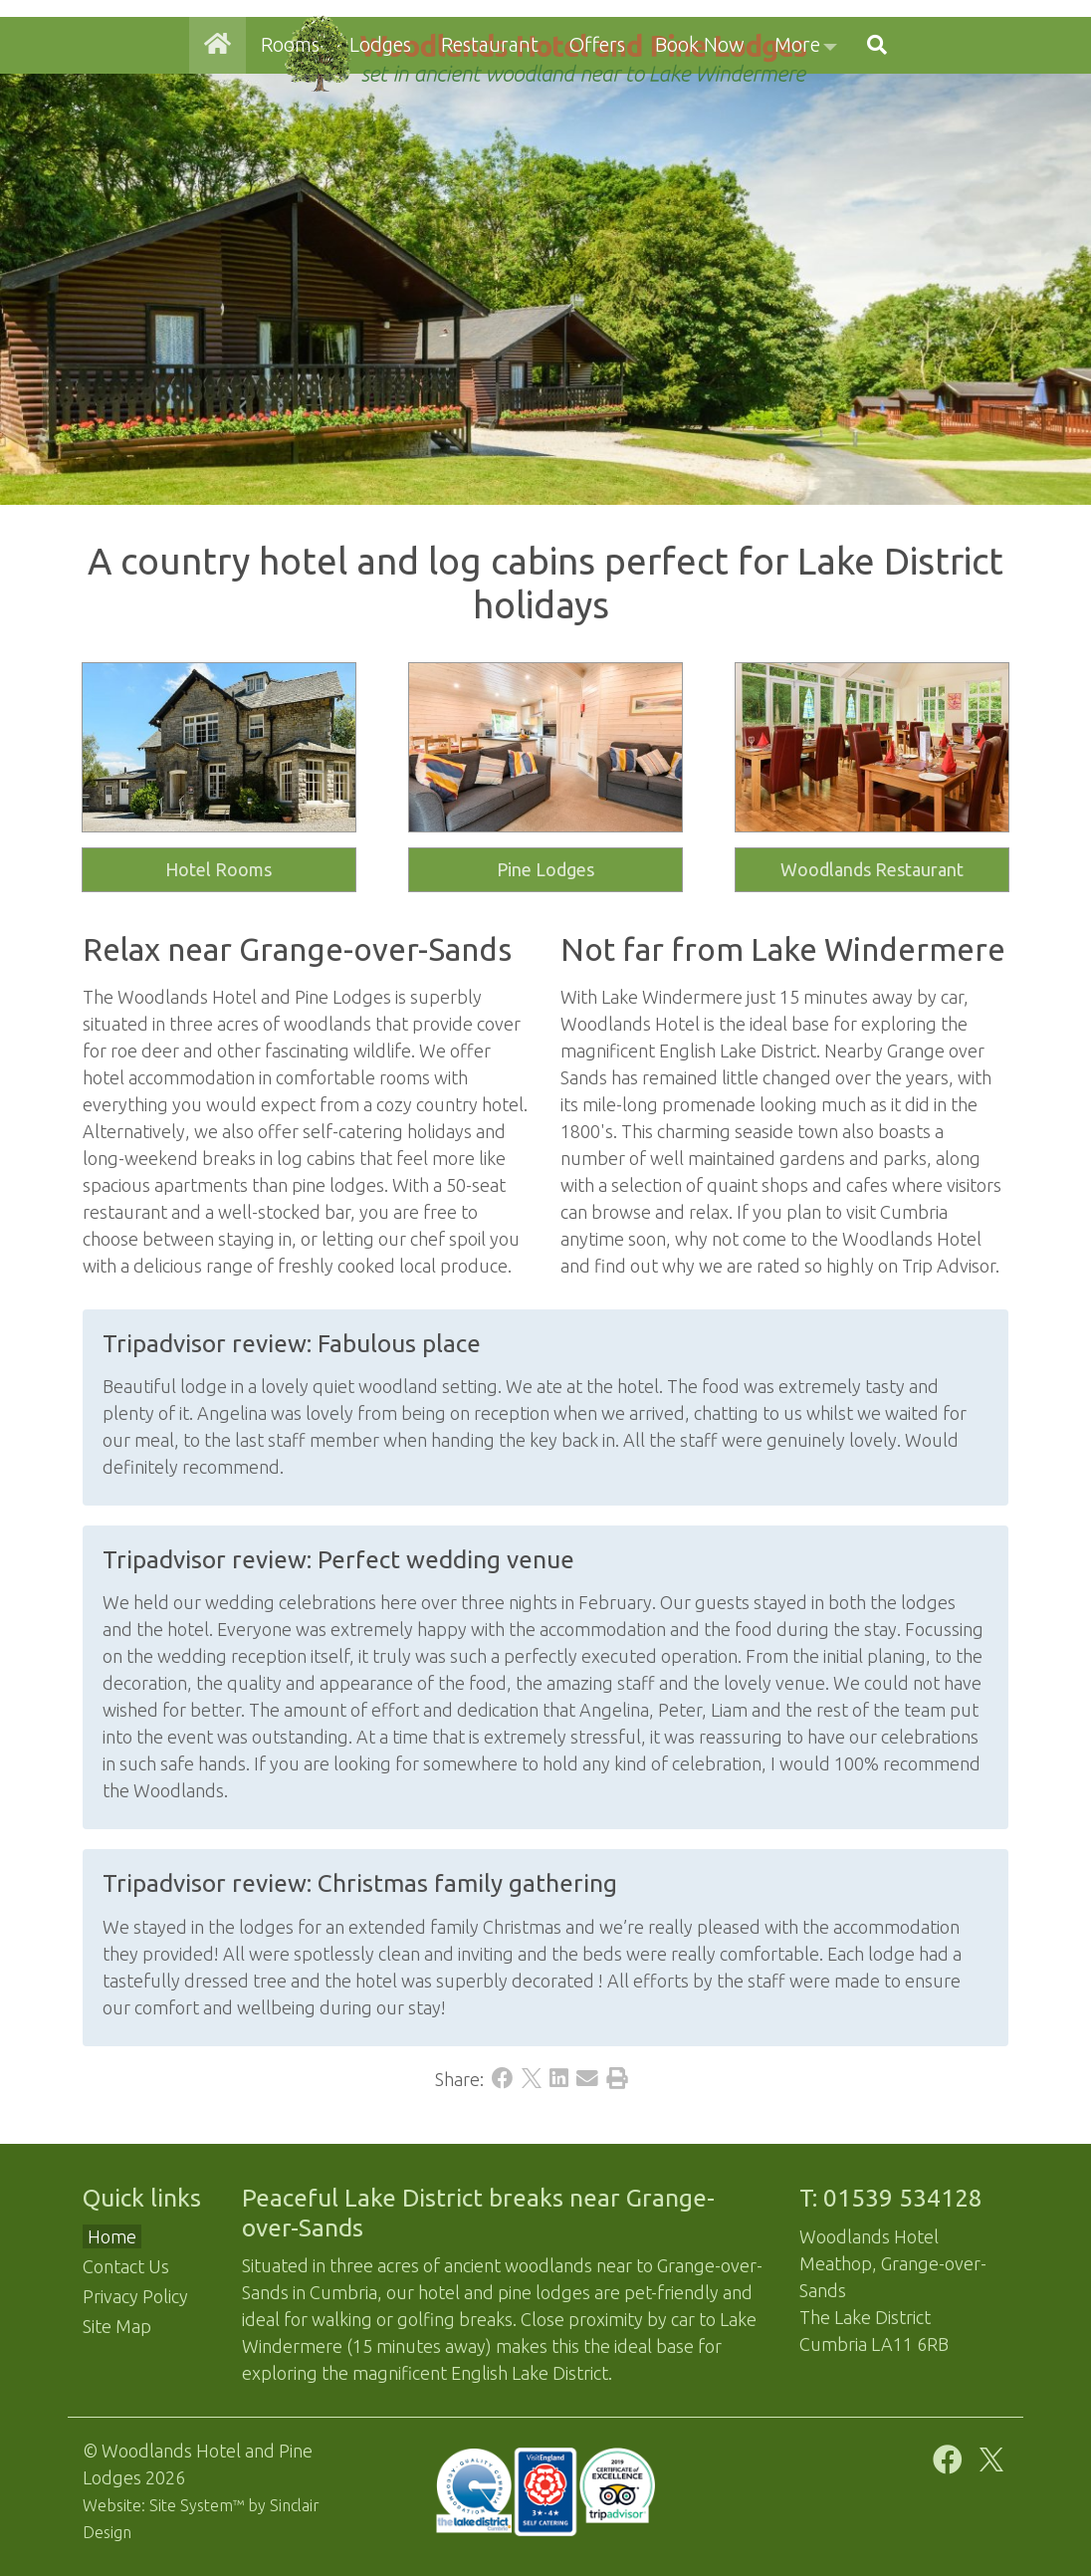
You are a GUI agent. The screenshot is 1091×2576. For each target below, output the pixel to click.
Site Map (117, 2326)
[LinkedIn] (558, 2079)
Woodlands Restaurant (872, 869)
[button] (877, 138)
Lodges (380, 136)
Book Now (700, 136)
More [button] (797, 136)
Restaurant (490, 136)
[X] (532, 2079)
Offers (596, 136)
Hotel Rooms (218, 869)
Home (112, 2236)
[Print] (617, 2079)
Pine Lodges (545, 869)
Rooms (290, 136)
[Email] (587, 2079)
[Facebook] (503, 2079)
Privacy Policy (135, 2296)
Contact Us (126, 2266)
